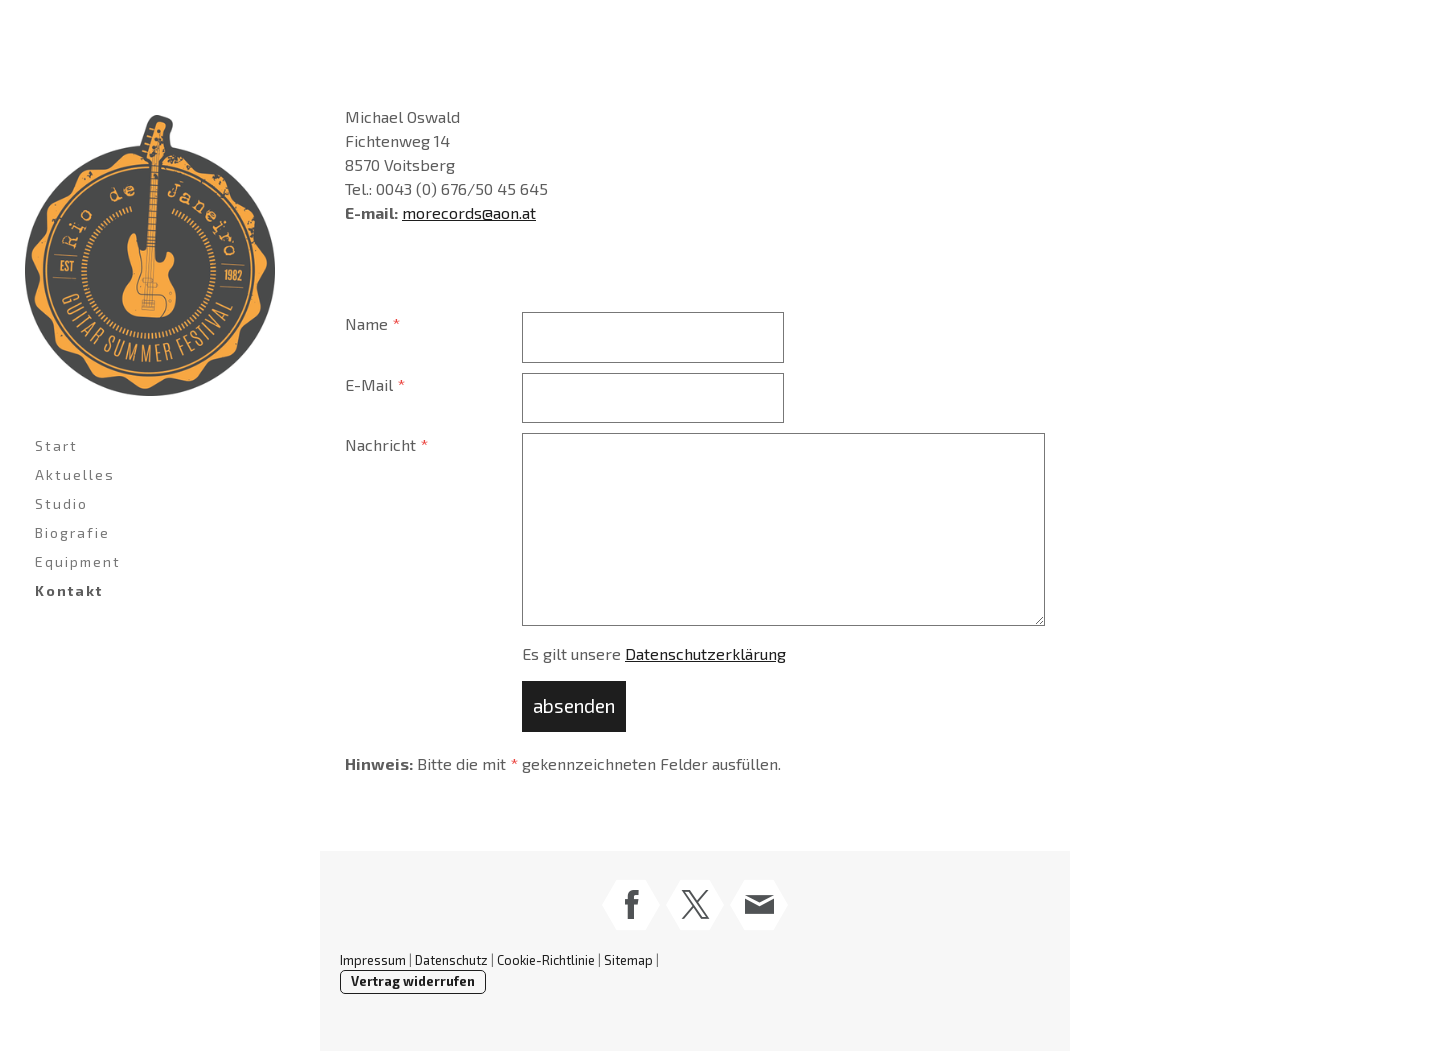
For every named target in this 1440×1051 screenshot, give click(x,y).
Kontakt (69, 590)
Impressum (373, 960)
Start (56, 445)
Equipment (78, 561)
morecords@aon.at (469, 212)
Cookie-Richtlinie (546, 960)
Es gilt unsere (654, 653)
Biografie (72, 532)
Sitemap (628, 960)
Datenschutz (451, 960)
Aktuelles (75, 474)
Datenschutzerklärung (705, 653)
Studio (61, 503)
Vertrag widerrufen (413, 981)
